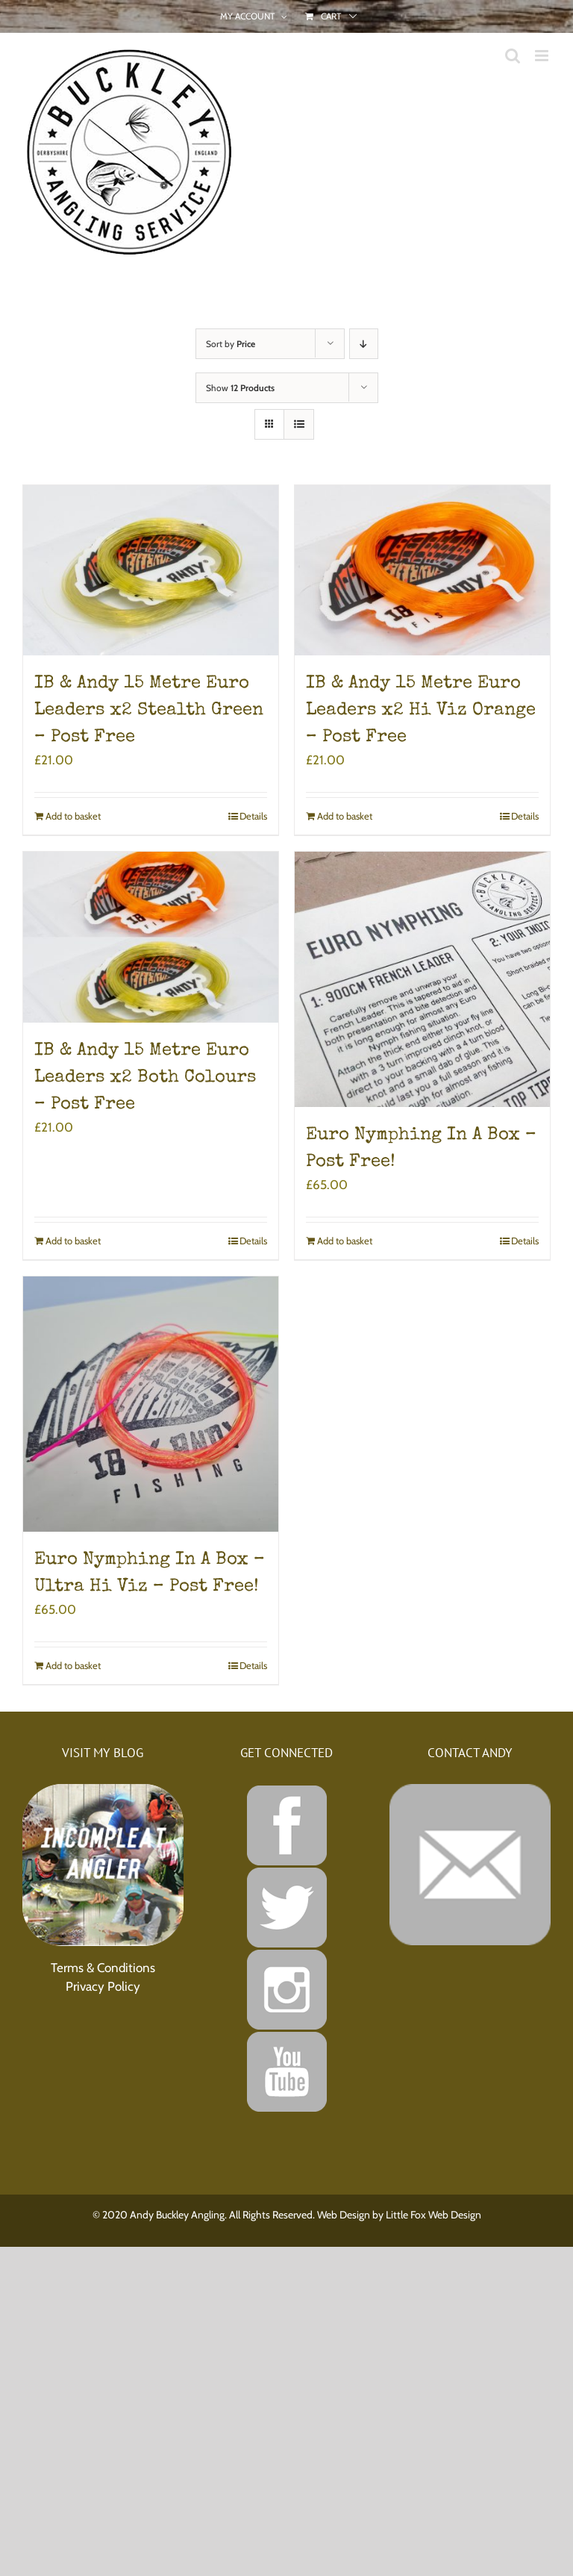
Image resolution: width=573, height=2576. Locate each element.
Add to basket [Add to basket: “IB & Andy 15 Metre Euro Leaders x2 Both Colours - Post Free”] (73, 1241)
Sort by (230, 343)
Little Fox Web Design (433, 2214)
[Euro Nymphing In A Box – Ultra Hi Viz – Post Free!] (150, 1404)
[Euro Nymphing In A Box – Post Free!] (422, 979)
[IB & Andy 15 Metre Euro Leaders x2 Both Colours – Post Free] (150, 937)
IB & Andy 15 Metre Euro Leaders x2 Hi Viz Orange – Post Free (421, 710)
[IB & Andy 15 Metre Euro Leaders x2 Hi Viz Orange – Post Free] (422, 570)
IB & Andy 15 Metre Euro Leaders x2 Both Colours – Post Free (145, 1078)
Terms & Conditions (103, 1967)
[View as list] (298, 424)
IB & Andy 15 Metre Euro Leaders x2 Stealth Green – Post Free (148, 710)
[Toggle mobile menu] (543, 55)
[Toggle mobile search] (512, 55)
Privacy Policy (103, 1986)
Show (240, 387)
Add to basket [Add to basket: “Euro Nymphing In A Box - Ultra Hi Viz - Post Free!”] (73, 1665)
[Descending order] (363, 343)
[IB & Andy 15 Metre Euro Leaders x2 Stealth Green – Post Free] (150, 570)
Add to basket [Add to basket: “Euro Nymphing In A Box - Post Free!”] (344, 1241)
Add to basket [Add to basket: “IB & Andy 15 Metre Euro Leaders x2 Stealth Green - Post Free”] (73, 816)
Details (253, 816)
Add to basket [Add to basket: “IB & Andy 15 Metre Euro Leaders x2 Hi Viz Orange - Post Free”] (344, 816)
